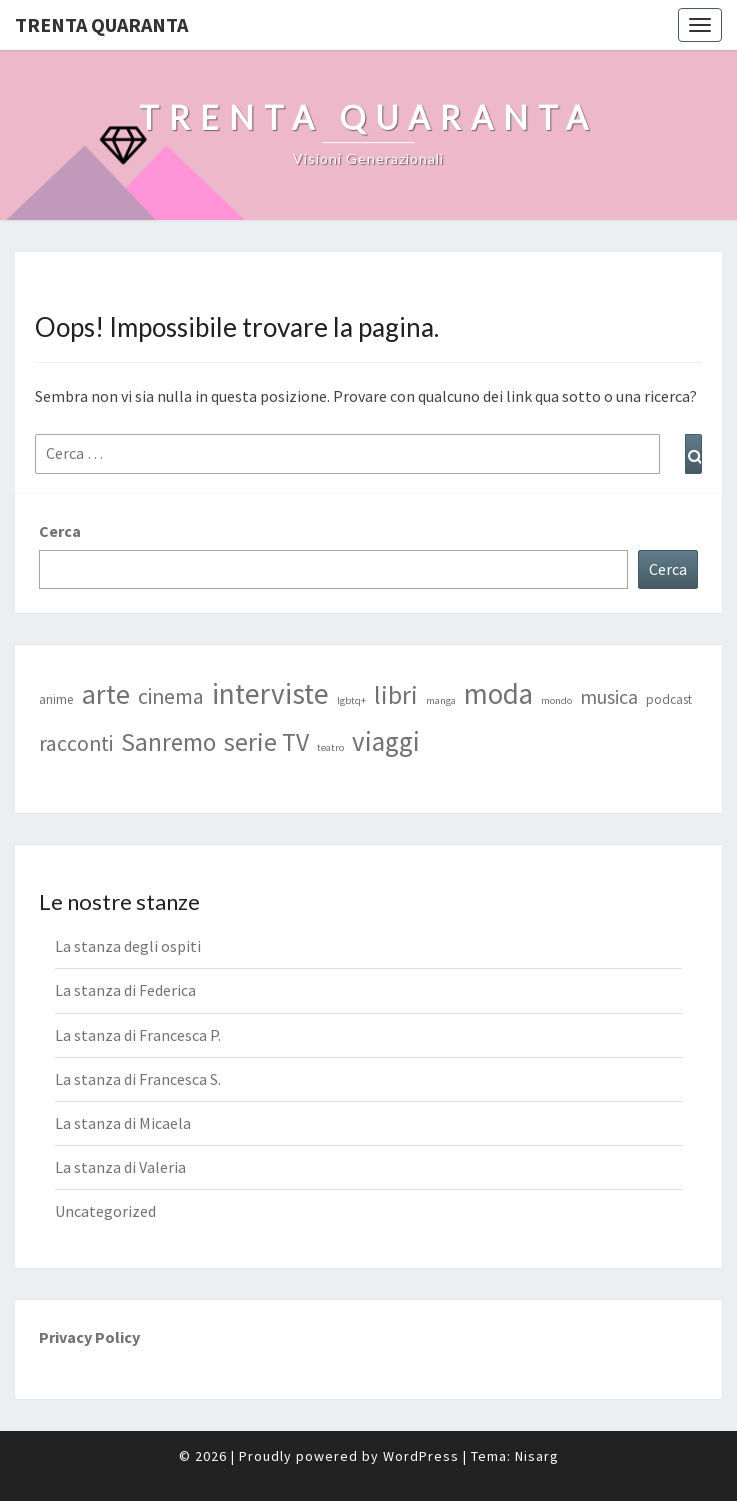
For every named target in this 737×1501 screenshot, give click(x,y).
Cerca (60, 531)
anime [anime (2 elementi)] (56, 699)
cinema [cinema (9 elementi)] (171, 696)
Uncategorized (105, 1211)
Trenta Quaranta (101, 24)
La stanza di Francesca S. (138, 1079)
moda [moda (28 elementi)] (498, 694)
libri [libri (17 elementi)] (396, 695)
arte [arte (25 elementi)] (106, 694)
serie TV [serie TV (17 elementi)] (266, 742)
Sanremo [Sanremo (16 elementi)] (168, 742)
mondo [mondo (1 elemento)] (556, 700)
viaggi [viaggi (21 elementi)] (386, 741)
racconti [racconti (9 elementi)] (76, 743)
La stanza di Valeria (120, 1167)
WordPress (421, 1456)
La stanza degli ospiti (128, 946)
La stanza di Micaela (123, 1123)
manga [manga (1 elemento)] (441, 700)
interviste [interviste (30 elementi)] (270, 693)
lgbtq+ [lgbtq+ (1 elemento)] (351, 700)
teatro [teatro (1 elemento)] (330, 747)
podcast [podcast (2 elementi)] (669, 699)
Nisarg (537, 1456)
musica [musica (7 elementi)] (609, 696)
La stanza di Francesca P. (138, 1035)
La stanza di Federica (125, 990)
